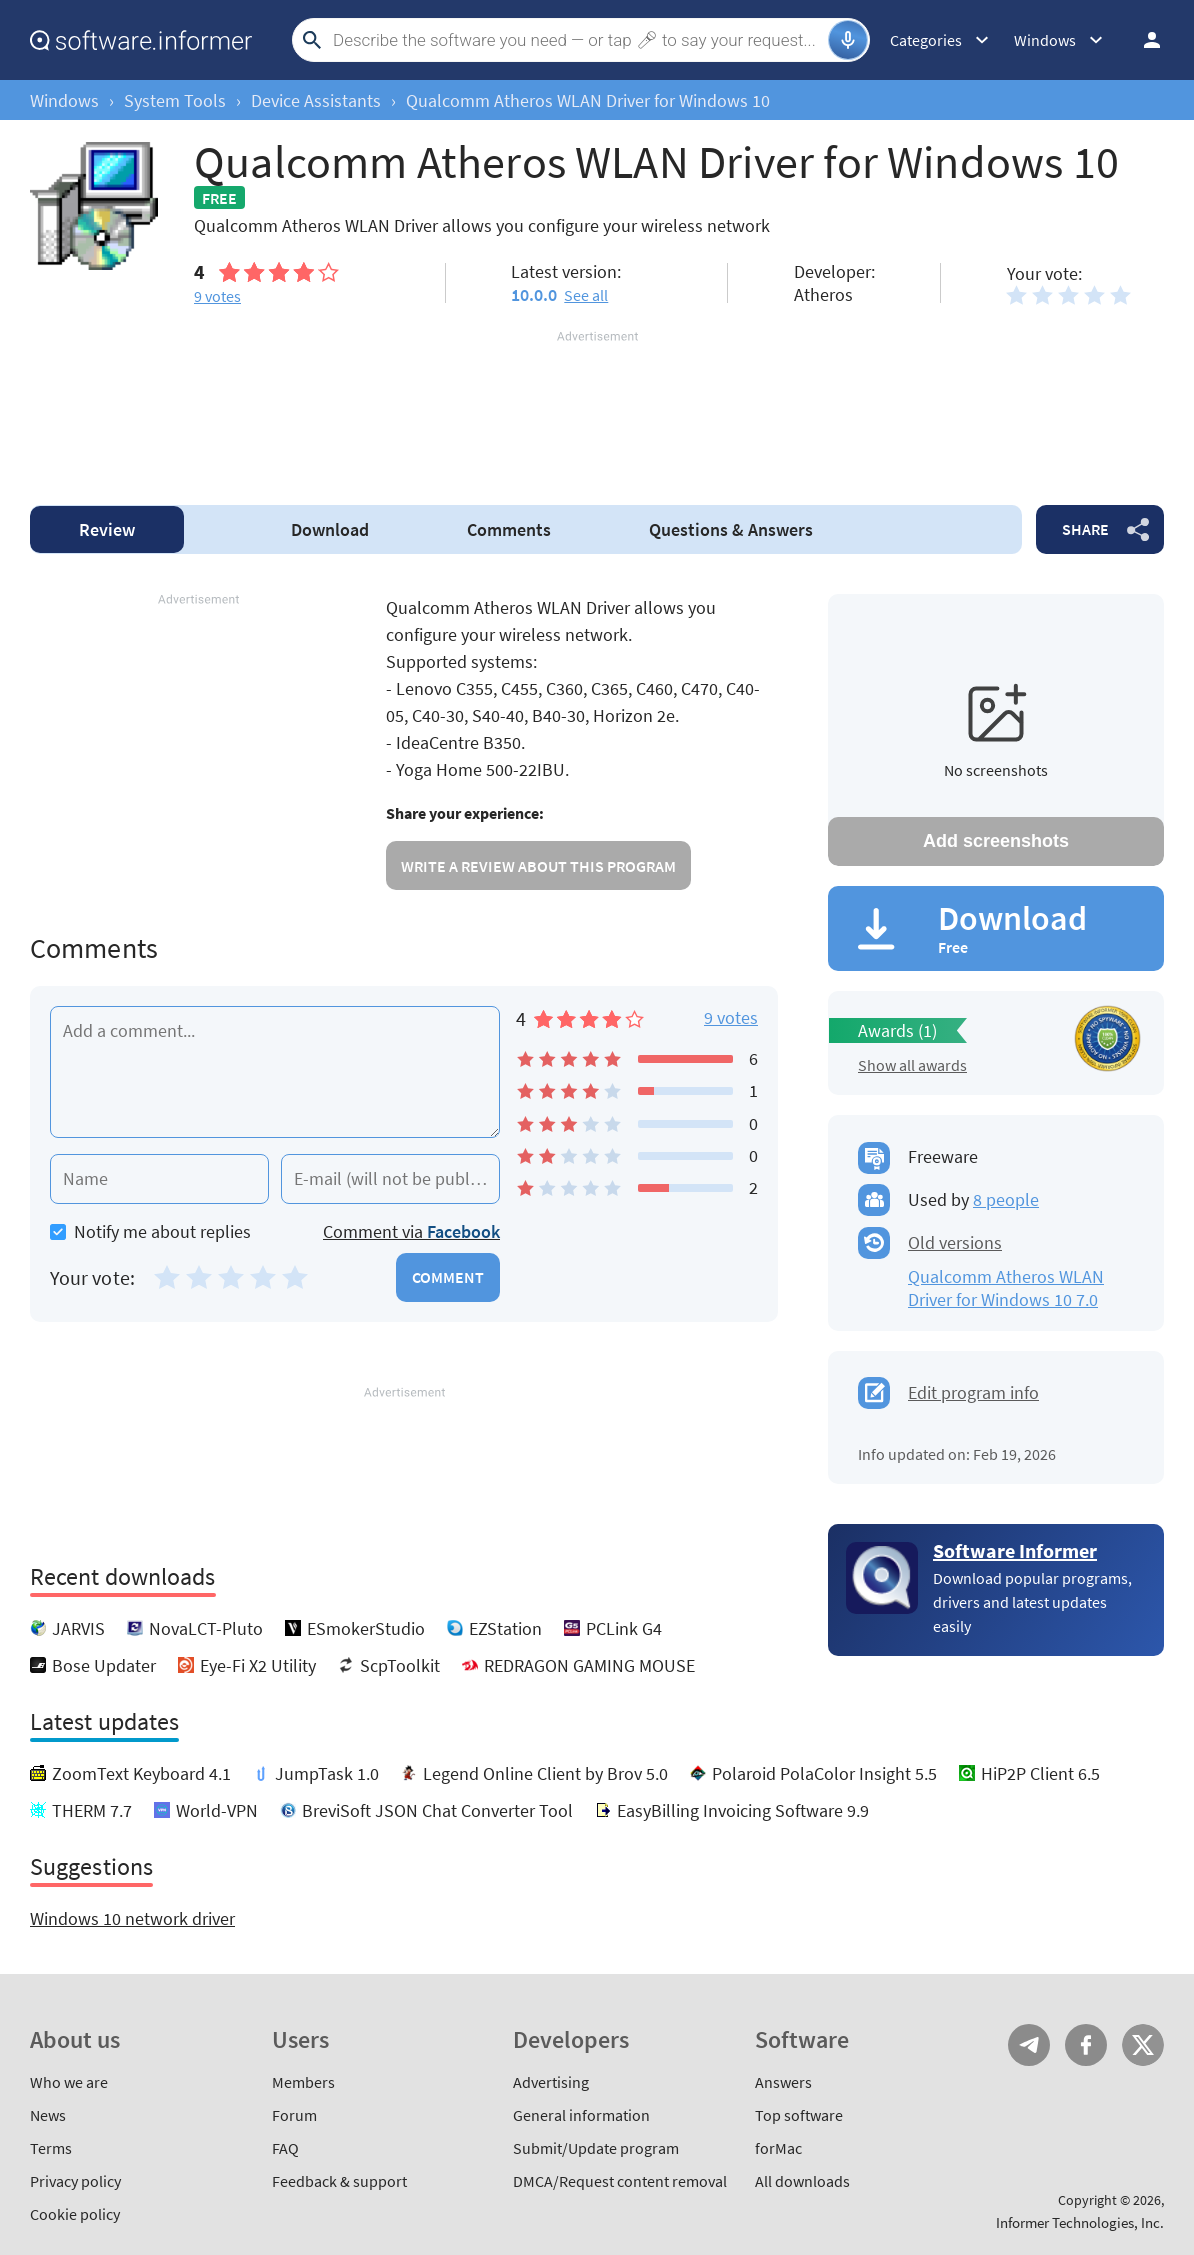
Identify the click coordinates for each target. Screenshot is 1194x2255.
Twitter (1143, 2045)
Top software (799, 2115)
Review (107, 529)
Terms (51, 2148)
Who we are (69, 2082)
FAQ (285, 2148)
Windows (64, 100)
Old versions (955, 1242)
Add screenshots (996, 841)
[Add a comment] (275, 1072)
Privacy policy (75, 2181)
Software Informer (1015, 1550)
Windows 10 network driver (132, 1918)
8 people (1006, 1199)
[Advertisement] (597, 406)
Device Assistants (316, 100)
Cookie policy (75, 2214)
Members (303, 2082)
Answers (731, 529)
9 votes (731, 1017)
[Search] (578, 40)
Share (1085, 529)
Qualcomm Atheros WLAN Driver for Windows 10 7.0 (1006, 1288)
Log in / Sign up (1143, 40)
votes (217, 296)
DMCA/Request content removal (620, 2181)
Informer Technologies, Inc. (1080, 2222)
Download (330, 529)
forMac (778, 2148)
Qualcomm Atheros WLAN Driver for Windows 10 (588, 100)
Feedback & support (339, 2181)
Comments (509, 529)
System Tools (175, 100)
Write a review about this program (538, 866)
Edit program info (973, 1392)
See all (586, 295)
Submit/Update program (596, 2148)
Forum (294, 2115)
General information (581, 2115)
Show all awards (912, 1065)
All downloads (802, 2181)
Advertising (551, 2082)
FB (1086, 2045)
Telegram (1029, 2045)
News (48, 2115)
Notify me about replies (150, 1231)
